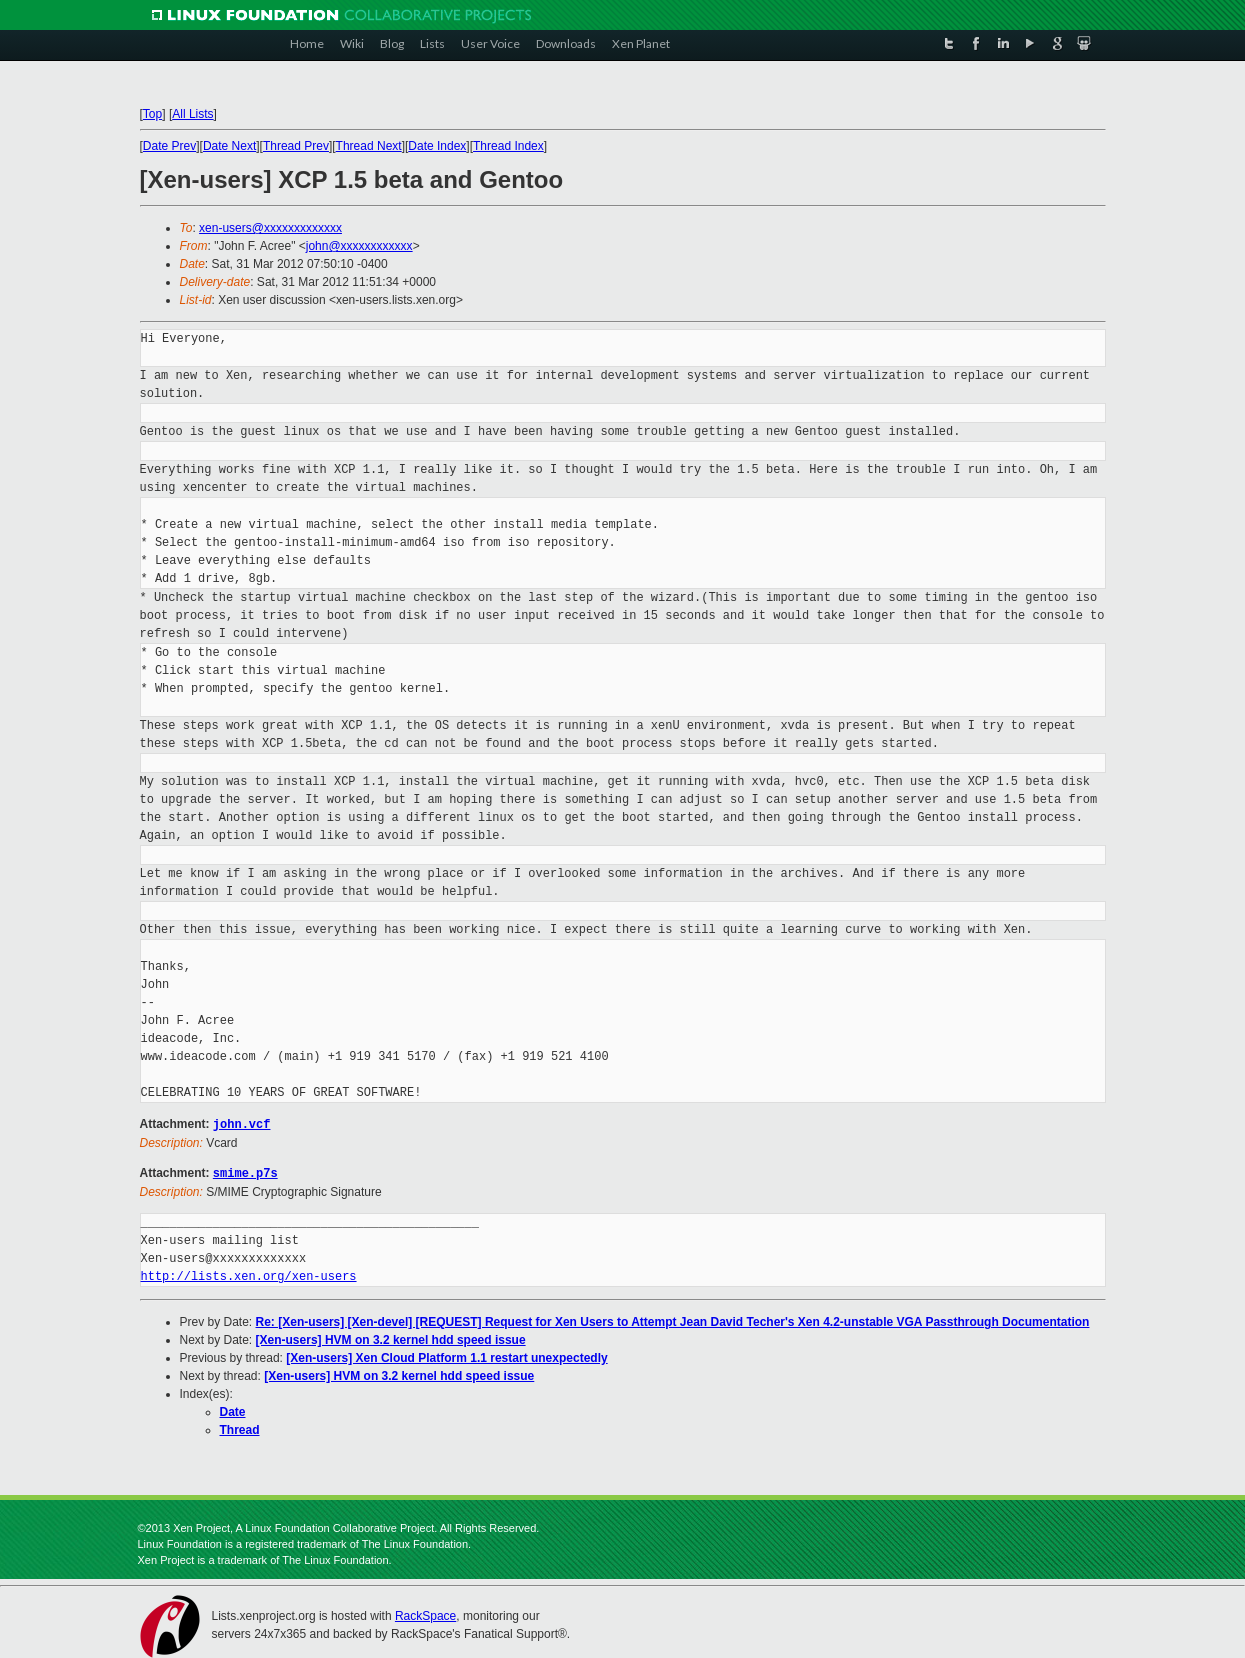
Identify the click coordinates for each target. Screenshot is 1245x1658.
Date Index (437, 146)
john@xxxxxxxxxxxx (359, 246)
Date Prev (169, 146)
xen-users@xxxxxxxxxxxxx (270, 228)
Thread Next (369, 146)
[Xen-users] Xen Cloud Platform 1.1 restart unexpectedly (446, 1356)
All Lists (192, 114)
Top (152, 114)
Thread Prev (296, 146)
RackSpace (425, 1614)
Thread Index (508, 146)
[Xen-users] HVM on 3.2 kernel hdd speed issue (391, 1338)
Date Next (229, 146)
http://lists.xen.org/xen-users (249, 1274)
